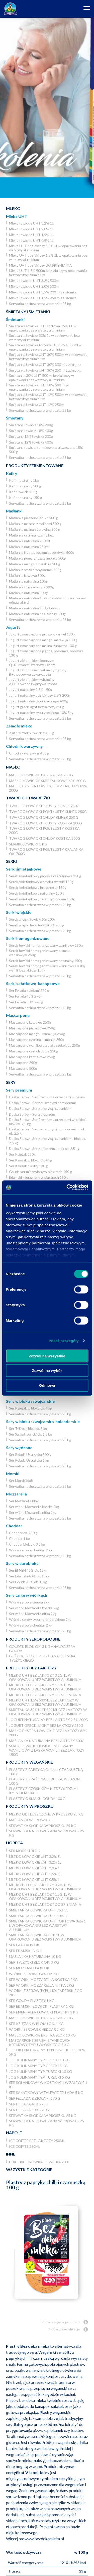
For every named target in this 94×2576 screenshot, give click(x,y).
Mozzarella (16, 1493)
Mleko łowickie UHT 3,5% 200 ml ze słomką (42, 292)
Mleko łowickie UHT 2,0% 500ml (34, 286)
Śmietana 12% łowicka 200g (31, 436)
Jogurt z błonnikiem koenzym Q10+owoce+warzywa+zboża (32, 662)
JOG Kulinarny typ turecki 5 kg (39, 2077)
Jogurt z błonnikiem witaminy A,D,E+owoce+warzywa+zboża (33, 681)
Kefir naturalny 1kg (24, 480)
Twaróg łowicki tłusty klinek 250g (44, 806)
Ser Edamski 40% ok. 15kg (29, 1576)
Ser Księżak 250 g (22, 1154)
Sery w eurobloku (22, 1563)
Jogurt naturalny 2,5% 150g (30, 689)
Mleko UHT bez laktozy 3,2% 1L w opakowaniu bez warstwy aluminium (48, 248)
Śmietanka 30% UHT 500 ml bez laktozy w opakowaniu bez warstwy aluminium (41, 377)
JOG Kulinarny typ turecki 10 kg (40, 2071)
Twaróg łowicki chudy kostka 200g (44, 838)
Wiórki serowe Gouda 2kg (29, 1602)
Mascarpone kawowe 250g (30, 1022)
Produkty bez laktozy (31, 1667)
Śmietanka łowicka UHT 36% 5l (38, 1910)
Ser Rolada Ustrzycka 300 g (30, 1454)
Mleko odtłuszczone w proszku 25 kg (46, 1814)
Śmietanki (15, 319)
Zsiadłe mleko (19, 725)
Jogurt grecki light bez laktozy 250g (36, 707)
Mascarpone (18, 1015)
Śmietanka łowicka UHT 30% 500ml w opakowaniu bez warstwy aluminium (48, 356)
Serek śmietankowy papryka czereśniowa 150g (45, 876)
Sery (11, 1082)
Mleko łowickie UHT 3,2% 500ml (34, 280)
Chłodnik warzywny (24, 746)
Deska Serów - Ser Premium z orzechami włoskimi (47, 1097)
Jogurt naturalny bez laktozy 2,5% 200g (39, 695)
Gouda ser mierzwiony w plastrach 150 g (40, 1171)
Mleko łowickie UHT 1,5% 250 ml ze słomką (42, 298)
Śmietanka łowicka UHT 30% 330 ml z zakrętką (45, 364)
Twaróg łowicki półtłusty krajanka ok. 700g (46, 851)
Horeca (14, 1842)
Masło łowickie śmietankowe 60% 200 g (47, 781)
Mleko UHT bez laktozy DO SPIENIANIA (40, 265)
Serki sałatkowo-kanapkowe (33, 983)
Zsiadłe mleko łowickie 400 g (31, 733)
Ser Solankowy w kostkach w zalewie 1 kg (48, 2084)
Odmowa (47, 1385)
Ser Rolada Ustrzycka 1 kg (29, 1460)
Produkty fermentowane (34, 465)
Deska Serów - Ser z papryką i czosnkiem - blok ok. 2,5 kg (47, 1140)
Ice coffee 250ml (24, 2146)
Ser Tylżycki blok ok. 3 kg (28, 1428)
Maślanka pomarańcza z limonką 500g (37, 558)
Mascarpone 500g (23, 1068)
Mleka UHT (16, 216)
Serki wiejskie (18, 912)
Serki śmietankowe (23, 869)
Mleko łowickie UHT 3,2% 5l (35, 1856)
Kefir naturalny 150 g (25, 497)
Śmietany (15, 417)
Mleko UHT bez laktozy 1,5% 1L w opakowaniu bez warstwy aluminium (48, 257)
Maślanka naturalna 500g (28, 593)
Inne (10, 2154)
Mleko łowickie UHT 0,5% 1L (31, 240)
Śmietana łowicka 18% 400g (31, 430)
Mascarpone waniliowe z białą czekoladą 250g (44, 1045)
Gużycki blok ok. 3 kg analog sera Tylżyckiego (42, 1658)
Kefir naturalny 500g (25, 486)
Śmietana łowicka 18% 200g (31, 425)
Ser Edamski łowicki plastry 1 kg (41, 2006)
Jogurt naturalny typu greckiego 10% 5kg (41, 712)
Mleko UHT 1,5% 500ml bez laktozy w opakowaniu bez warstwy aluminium (48, 272)
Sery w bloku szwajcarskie (30, 1401)
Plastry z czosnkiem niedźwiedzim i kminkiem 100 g (43, 1790)
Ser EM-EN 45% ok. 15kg (28, 1570)
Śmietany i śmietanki (28, 311)
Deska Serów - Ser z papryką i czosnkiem (40, 1108)
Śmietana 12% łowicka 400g (31, 442)
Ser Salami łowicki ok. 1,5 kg (30, 1434)
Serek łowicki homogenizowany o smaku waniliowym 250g (40, 952)
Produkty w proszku (30, 1806)
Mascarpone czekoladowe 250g (33, 1051)
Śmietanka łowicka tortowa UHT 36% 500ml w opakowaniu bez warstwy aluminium (45, 347)
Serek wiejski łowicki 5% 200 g (32, 919)
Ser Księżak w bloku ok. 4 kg (30, 1160)
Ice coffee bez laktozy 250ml (37, 2140)
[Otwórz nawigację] (86, 8)
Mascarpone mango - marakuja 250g (37, 1034)
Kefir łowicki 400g (23, 492)
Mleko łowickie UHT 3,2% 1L (31, 223)
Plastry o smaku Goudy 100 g (37, 1798)
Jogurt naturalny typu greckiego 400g (38, 701)
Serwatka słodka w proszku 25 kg (42, 1825)
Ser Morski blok (21, 1480)
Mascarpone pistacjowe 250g (32, 1028)
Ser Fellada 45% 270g (25, 996)
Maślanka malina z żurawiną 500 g (34, 529)
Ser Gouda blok (24, 1945)
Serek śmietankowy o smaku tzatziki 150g (41, 882)
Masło (13, 767)
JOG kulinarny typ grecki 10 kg (39, 2060)
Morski (12, 1473)
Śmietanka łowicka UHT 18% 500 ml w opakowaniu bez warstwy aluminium (39, 387)
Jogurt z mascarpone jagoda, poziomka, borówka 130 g (46, 653)
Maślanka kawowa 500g (27, 575)
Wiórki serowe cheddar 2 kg (30, 1550)
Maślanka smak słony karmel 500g (35, 570)
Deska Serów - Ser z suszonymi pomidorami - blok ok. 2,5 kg (47, 1131)
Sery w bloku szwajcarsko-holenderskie (43, 1421)
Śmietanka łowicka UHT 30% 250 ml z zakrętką (45, 370)
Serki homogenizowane (27, 938)
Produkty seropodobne (33, 1639)
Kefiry (11, 473)
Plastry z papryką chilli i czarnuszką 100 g (46, 1771)
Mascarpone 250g (23, 1062)
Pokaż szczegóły (64, 1341)
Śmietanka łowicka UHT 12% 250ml (36, 404)
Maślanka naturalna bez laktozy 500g (37, 614)
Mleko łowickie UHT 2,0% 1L (31, 229)
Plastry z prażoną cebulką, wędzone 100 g (45, 1781)
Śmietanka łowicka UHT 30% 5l (38, 1916)
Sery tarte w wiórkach (26, 1595)
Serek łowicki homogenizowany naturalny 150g (45, 960)
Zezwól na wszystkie (47, 1356)
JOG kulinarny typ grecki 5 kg (38, 2066)
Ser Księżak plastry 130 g (28, 1166)
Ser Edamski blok (25, 1951)
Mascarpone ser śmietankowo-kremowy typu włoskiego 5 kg (39, 2042)
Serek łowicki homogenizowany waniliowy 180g (46, 945)
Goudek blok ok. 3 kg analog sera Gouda (42, 1648)
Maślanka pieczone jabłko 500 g (33, 518)
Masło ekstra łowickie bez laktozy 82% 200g (48, 788)
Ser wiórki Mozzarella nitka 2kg (32, 1512)
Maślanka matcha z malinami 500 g (35, 523)
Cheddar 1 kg (19, 1538)
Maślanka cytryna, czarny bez (31, 535)
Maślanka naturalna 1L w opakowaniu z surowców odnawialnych (47, 600)
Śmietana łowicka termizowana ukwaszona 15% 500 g (46, 449)
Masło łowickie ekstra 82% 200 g (41, 775)
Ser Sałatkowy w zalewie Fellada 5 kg (46, 2092)
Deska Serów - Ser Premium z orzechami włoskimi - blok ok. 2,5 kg (48, 1121)
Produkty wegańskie (29, 1762)
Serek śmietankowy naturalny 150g (36, 893)
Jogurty (13, 627)
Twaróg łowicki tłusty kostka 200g (45, 823)
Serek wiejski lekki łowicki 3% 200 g (36, 925)
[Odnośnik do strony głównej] (10, 9)
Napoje (14, 2132)
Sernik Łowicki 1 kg (28, 844)
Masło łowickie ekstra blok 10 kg (42, 2035)
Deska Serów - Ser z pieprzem (32, 1114)
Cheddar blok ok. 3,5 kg (27, 1544)
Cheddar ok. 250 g (23, 1533)
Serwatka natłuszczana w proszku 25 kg (40, 303)
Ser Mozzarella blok (24, 1501)
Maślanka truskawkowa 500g (31, 587)
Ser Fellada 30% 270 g (26, 1002)
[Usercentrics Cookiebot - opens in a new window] (67, 1187)
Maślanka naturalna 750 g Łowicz (34, 608)
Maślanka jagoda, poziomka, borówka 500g (41, 552)
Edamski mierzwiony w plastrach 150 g (38, 1177)
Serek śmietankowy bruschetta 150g (37, 887)
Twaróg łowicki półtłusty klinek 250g (48, 811)
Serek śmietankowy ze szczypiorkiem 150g (42, 899)
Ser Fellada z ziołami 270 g (29, 990)
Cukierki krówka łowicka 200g (39, 2162)
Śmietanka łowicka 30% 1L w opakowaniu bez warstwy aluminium (44, 337)
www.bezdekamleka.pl (44, 2538)
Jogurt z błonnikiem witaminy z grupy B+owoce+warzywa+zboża (37, 672)
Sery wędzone (19, 1447)
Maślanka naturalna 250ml (29, 547)
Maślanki (14, 510)
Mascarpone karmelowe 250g (32, 1057)
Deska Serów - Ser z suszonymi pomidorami (42, 1103)
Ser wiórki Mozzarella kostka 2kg (34, 1507)
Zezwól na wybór (47, 1370)
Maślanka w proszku (29, 1820)
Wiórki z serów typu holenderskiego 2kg (40, 1619)
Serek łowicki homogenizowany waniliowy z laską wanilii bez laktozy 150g (47, 968)
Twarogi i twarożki (28, 797)
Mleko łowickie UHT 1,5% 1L (31, 235)
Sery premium (19, 1090)
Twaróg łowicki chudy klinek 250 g (43, 817)
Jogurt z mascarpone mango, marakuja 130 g (43, 640)
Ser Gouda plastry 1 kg (31, 2000)
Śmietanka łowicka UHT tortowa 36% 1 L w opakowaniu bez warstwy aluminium (42, 328)
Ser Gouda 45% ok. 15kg (28, 1582)
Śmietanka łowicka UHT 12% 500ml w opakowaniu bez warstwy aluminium (48, 396)
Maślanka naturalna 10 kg (28, 581)
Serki (11, 861)
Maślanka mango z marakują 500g (34, 564)
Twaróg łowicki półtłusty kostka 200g (44, 830)
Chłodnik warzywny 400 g (29, 753)
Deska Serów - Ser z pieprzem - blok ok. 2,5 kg (44, 1148)
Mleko (13, 208)
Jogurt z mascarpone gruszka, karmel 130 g (42, 634)
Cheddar (14, 1525)
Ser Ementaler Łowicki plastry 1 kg (43, 2012)
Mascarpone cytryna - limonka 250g (36, 1039)
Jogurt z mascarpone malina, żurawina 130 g (43, 645)
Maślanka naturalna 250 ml (29, 541)
